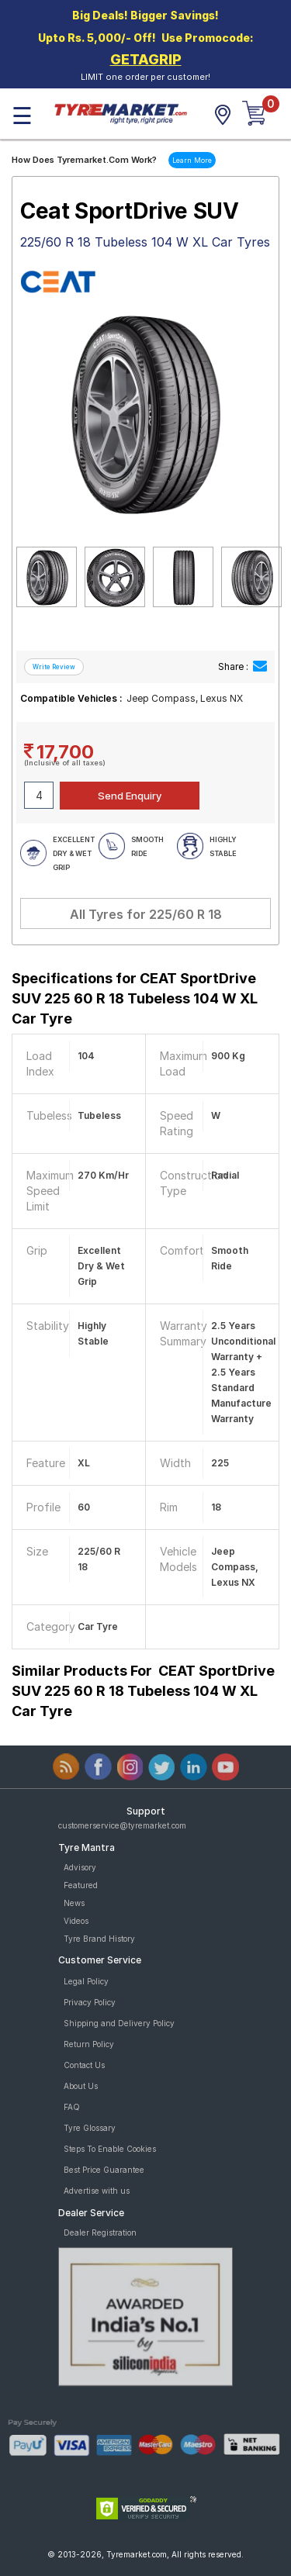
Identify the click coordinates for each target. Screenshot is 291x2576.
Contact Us (84, 2065)
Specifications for (135, 998)
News (74, 1903)
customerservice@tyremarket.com (122, 1825)
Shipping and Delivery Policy (119, 2023)
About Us (81, 2086)
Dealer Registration (100, 2232)
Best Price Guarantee (104, 2169)
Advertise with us (97, 2190)
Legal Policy (86, 1981)
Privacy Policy (90, 2002)
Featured (81, 1885)
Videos (76, 1920)
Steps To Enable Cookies (110, 2148)
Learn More (192, 160)
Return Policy (89, 2044)
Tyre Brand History (99, 1938)
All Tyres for (146, 914)
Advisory (80, 1867)
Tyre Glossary (90, 2127)
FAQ (72, 2107)
